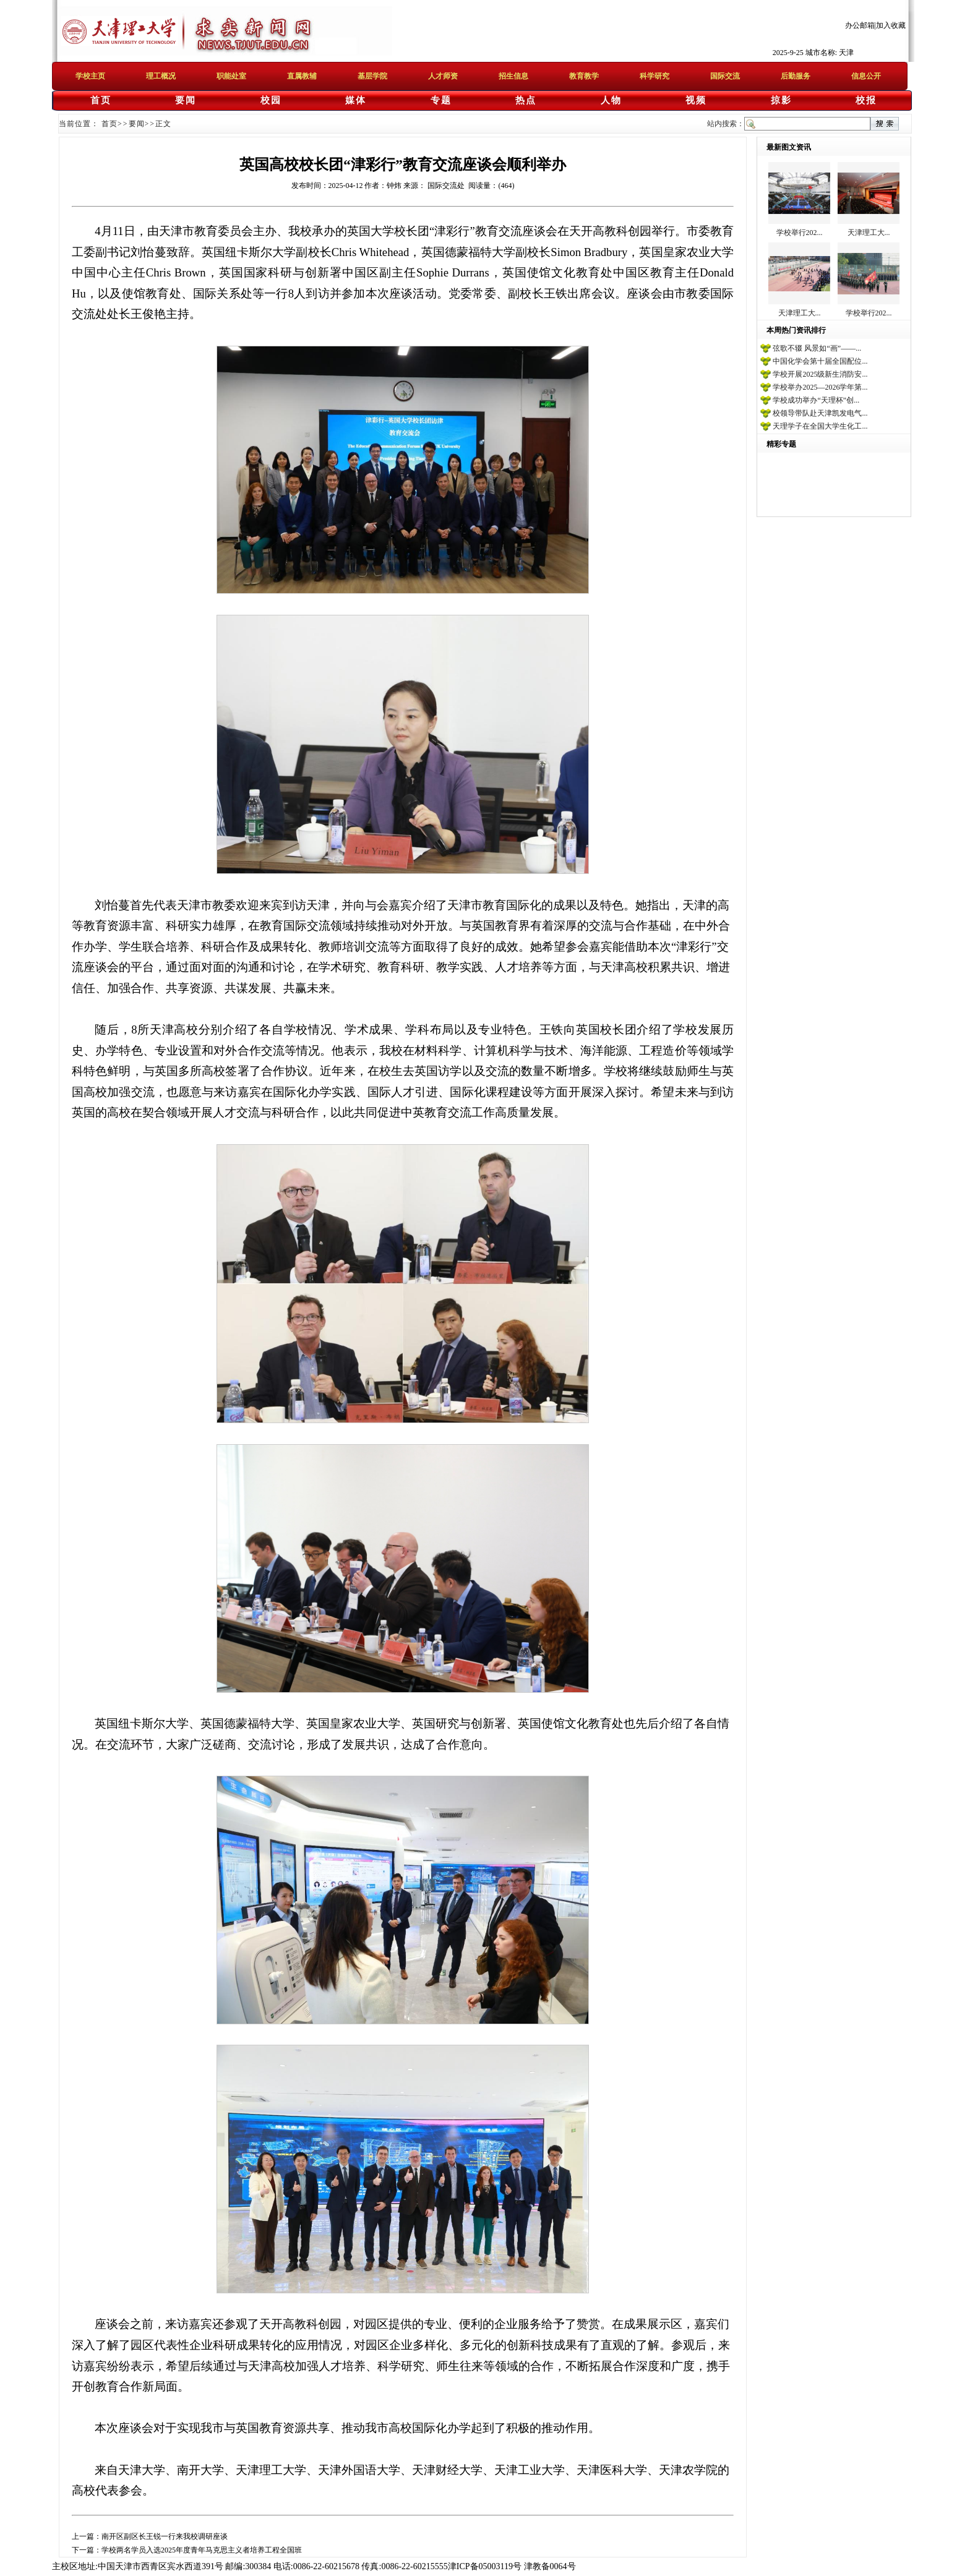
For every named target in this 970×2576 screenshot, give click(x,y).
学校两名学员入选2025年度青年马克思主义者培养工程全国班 (201, 2550)
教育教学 (584, 76)
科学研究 (654, 76)
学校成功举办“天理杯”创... (816, 400)
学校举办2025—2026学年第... (820, 387)
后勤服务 (795, 76)
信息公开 (866, 76)
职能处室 (231, 76)
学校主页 (90, 76)
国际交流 (725, 76)
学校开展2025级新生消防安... (820, 374)
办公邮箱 (860, 25)
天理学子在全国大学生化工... (820, 426)
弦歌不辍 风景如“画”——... (817, 348)
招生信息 (513, 76)
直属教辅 (302, 76)
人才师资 (443, 76)
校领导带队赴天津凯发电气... (820, 413)
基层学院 (372, 76)
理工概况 (161, 76)
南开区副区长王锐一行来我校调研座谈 (164, 2536)
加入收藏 (891, 25)
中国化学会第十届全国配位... (820, 361)
